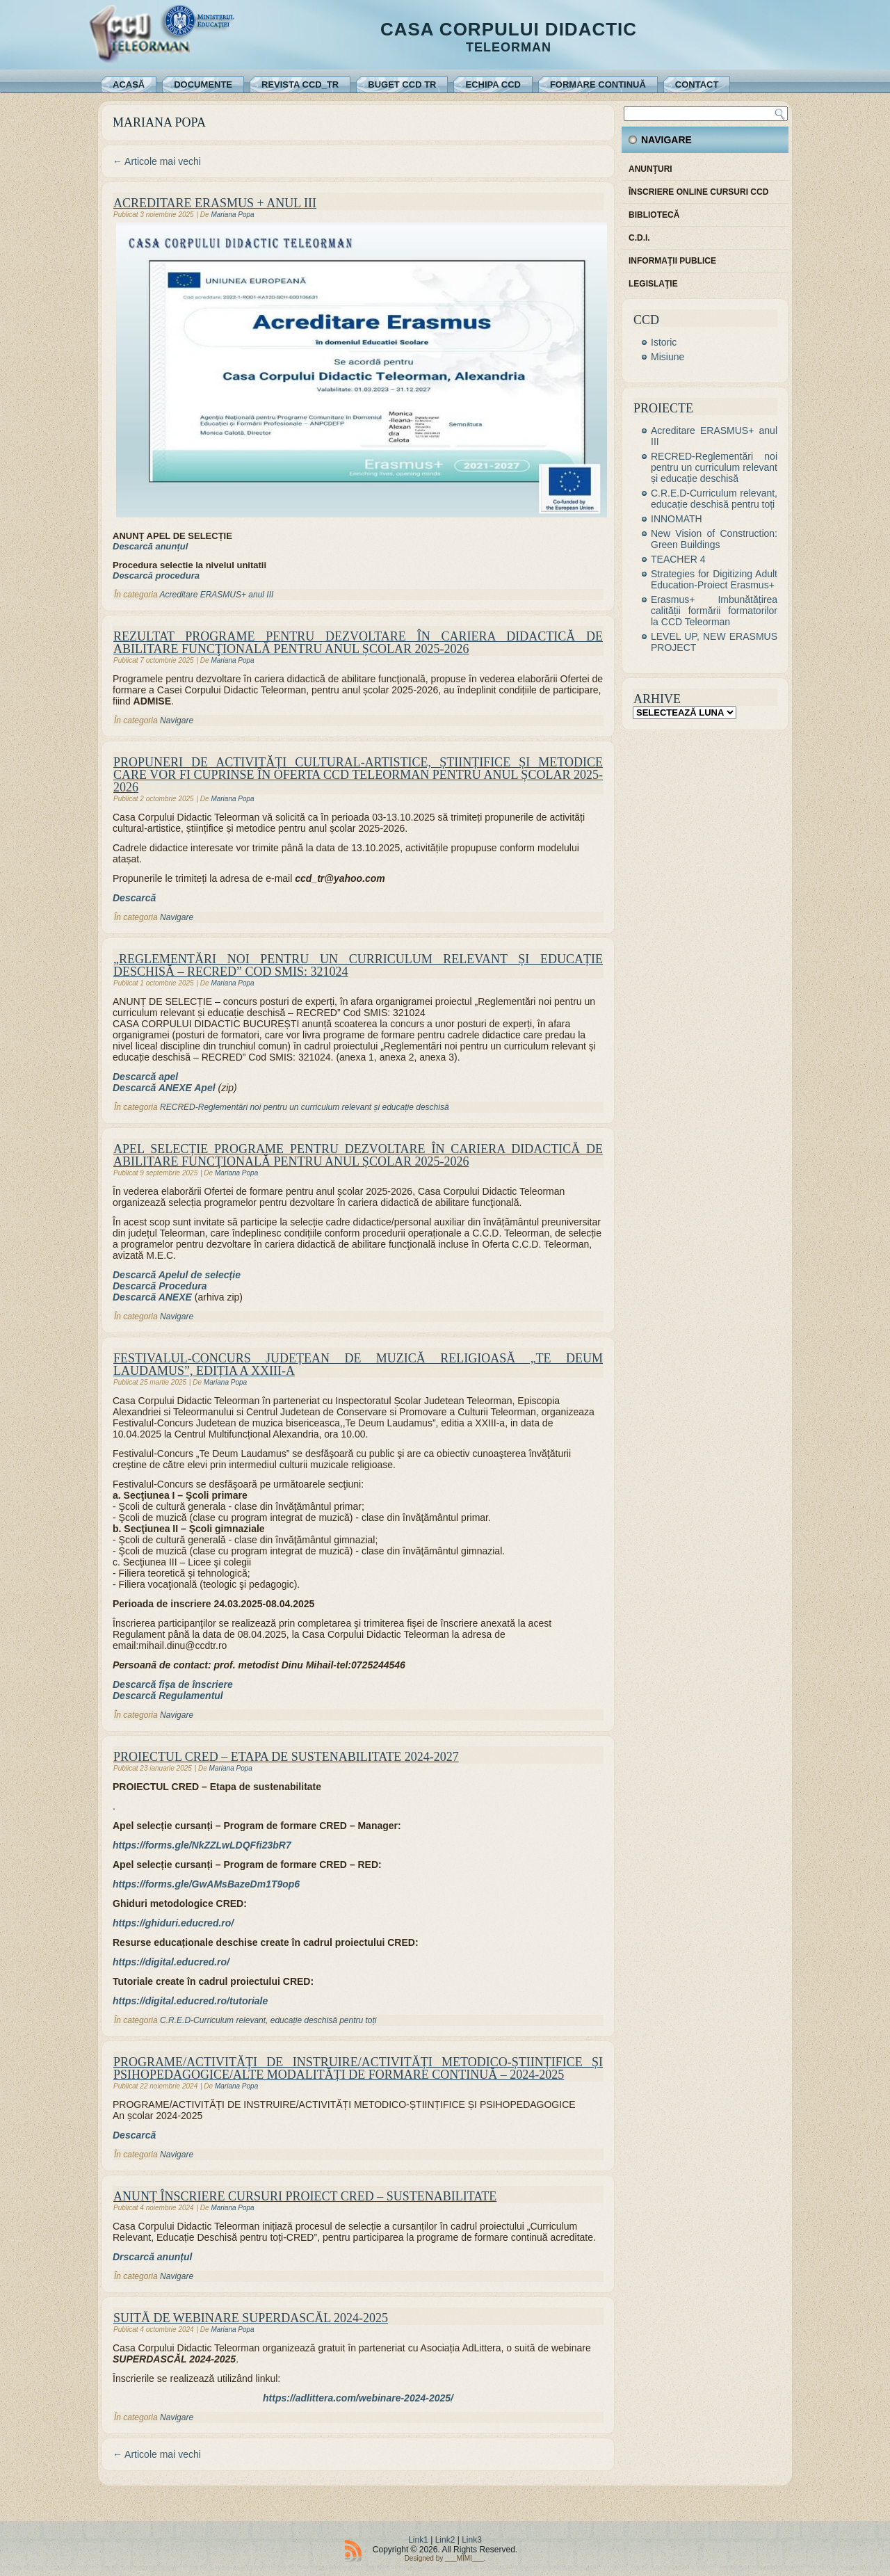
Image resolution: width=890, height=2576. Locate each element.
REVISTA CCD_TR (300, 84)
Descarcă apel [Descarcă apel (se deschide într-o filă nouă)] (145, 1076)
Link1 (418, 2540)
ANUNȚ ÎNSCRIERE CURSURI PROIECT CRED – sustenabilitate (304, 2196)
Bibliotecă (654, 215)
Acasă (129, 84)
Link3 (472, 2540)
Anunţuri (650, 169)
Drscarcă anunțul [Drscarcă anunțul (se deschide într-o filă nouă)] (152, 2256)
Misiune (667, 356)
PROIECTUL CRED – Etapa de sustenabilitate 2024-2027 (286, 1757)
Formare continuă (598, 84)
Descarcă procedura (156, 575)
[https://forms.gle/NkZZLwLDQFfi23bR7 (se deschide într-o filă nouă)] (202, 1845)
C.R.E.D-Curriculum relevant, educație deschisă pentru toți (268, 2020)
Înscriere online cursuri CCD (698, 192)
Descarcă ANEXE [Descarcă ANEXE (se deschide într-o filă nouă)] (152, 1297)
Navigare (176, 720)
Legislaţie (653, 284)
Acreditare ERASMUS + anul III (214, 203)
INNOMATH (676, 518)
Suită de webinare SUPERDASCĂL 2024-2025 (250, 2318)
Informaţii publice (672, 261)
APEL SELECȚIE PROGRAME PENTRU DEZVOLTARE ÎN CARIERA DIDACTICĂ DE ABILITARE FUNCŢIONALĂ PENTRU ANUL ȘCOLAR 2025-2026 (358, 1155)
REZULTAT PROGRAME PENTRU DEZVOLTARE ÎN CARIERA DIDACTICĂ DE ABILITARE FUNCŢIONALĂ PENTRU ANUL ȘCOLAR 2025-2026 (358, 642)
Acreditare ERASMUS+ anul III (217, 594)
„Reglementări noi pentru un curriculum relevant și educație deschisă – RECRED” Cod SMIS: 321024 (358, 965)
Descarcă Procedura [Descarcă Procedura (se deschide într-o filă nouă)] (160, 1285)
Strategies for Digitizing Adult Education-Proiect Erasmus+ (714, 579)
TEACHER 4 (678, 559)
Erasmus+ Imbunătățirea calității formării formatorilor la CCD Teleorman (714, 610)
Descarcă (134, 897)
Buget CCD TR (402, 84)
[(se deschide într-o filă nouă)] (206, 1884)
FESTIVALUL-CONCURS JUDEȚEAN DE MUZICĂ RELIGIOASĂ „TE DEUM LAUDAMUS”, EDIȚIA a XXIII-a (358, 1364)
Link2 (445, 2540)
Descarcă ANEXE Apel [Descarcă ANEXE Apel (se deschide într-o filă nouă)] (164, 1087)
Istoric (664, 342)
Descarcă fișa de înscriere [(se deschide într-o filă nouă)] (173, 1684)
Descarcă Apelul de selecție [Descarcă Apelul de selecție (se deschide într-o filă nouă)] (177, 1274)
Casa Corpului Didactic (508, 29)
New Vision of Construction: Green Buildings (714, 539)
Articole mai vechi (157, 161)
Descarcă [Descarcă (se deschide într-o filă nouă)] (134, 2135)
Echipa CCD (492, 84)
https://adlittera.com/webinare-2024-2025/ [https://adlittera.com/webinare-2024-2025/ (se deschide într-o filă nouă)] (358, 2398)
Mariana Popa (232, 214)
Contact (697, 84)
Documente (203, 84)
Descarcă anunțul (150, 546)
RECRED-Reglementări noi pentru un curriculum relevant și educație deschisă (304, 1107)
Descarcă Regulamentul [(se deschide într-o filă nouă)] (168, 1695)
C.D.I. (639, 238)
